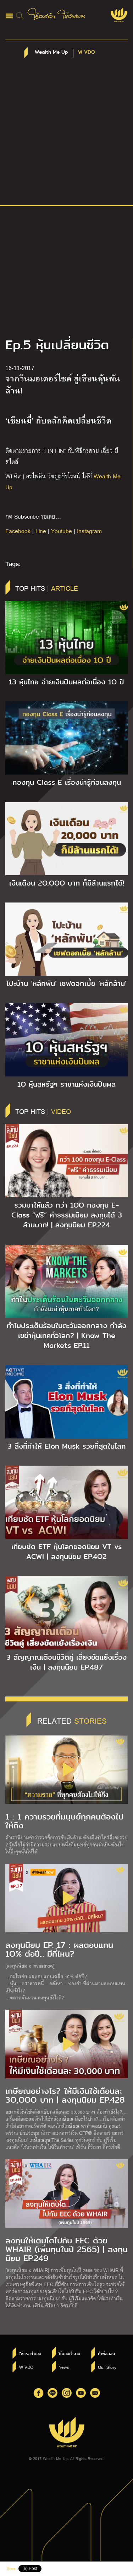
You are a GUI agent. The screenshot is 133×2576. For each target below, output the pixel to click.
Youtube (61, 531)
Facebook (18, 531)
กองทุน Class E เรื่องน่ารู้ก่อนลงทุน (66, 782)
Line (40, 531)
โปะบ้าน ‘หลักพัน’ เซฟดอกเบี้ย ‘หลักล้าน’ (66, 983)
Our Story (107, 2367)
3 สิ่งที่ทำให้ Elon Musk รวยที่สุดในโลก (66, 1446)
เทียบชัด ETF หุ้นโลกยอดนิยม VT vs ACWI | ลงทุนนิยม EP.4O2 (66, 1551)
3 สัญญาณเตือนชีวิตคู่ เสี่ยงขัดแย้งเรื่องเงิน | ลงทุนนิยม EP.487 (66, 1662)
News (64, 2367)
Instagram (89, 531)
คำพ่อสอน (106, 2353)
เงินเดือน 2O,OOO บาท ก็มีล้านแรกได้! (66, 883)
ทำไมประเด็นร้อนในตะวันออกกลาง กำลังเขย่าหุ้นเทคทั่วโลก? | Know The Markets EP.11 (66, 1335)
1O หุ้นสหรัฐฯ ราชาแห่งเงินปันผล (66, 1084)
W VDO (26, 2367)
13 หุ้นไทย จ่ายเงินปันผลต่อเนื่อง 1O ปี (66, 682)
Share (11, 2568)
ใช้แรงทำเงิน (30, 2353)
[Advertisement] (66, 135)
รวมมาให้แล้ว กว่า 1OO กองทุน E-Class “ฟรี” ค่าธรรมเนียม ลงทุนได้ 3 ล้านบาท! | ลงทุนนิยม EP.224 (66, 1215)
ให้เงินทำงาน (69, 2353)
